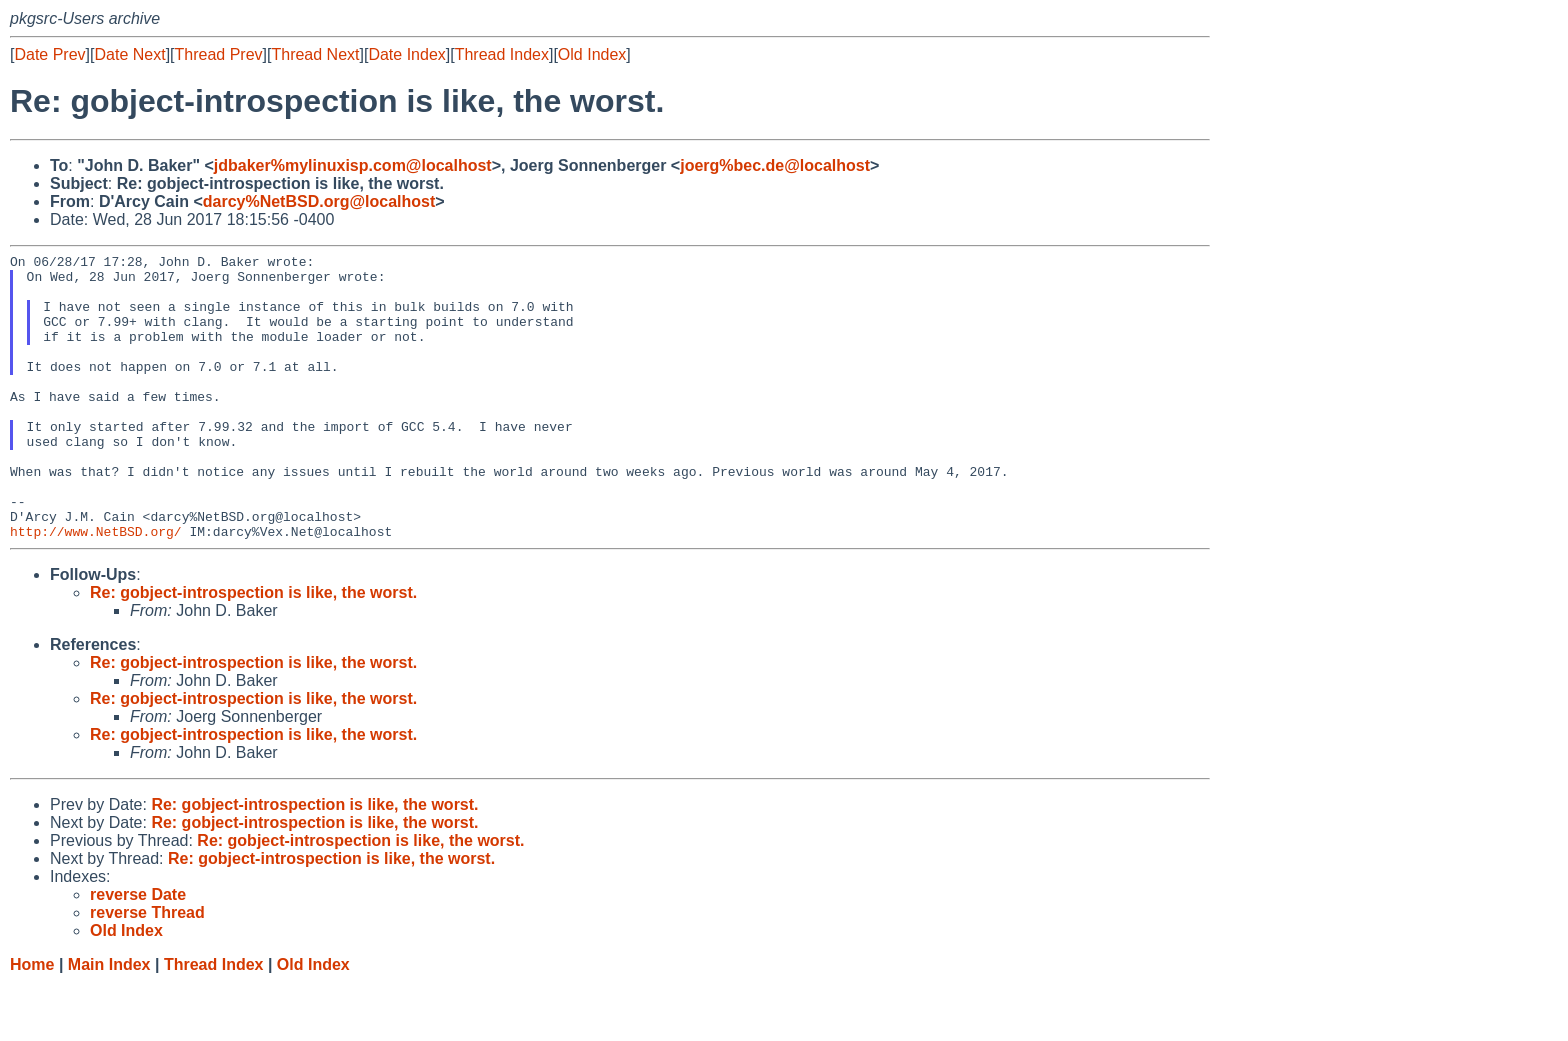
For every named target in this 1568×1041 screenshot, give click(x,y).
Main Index (109, 1021)
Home (32, 1021)
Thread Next (315, 54)
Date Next (129, 54)
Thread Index (502, 54)
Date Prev (49, 54)
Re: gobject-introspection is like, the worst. (253, 649)
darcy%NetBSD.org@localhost (319, 201)
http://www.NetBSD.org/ (96, 588)
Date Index (406, 54)
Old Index (592, 54)
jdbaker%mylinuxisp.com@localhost (353, 165)
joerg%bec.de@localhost (775, 165)
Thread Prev (219, 54)
